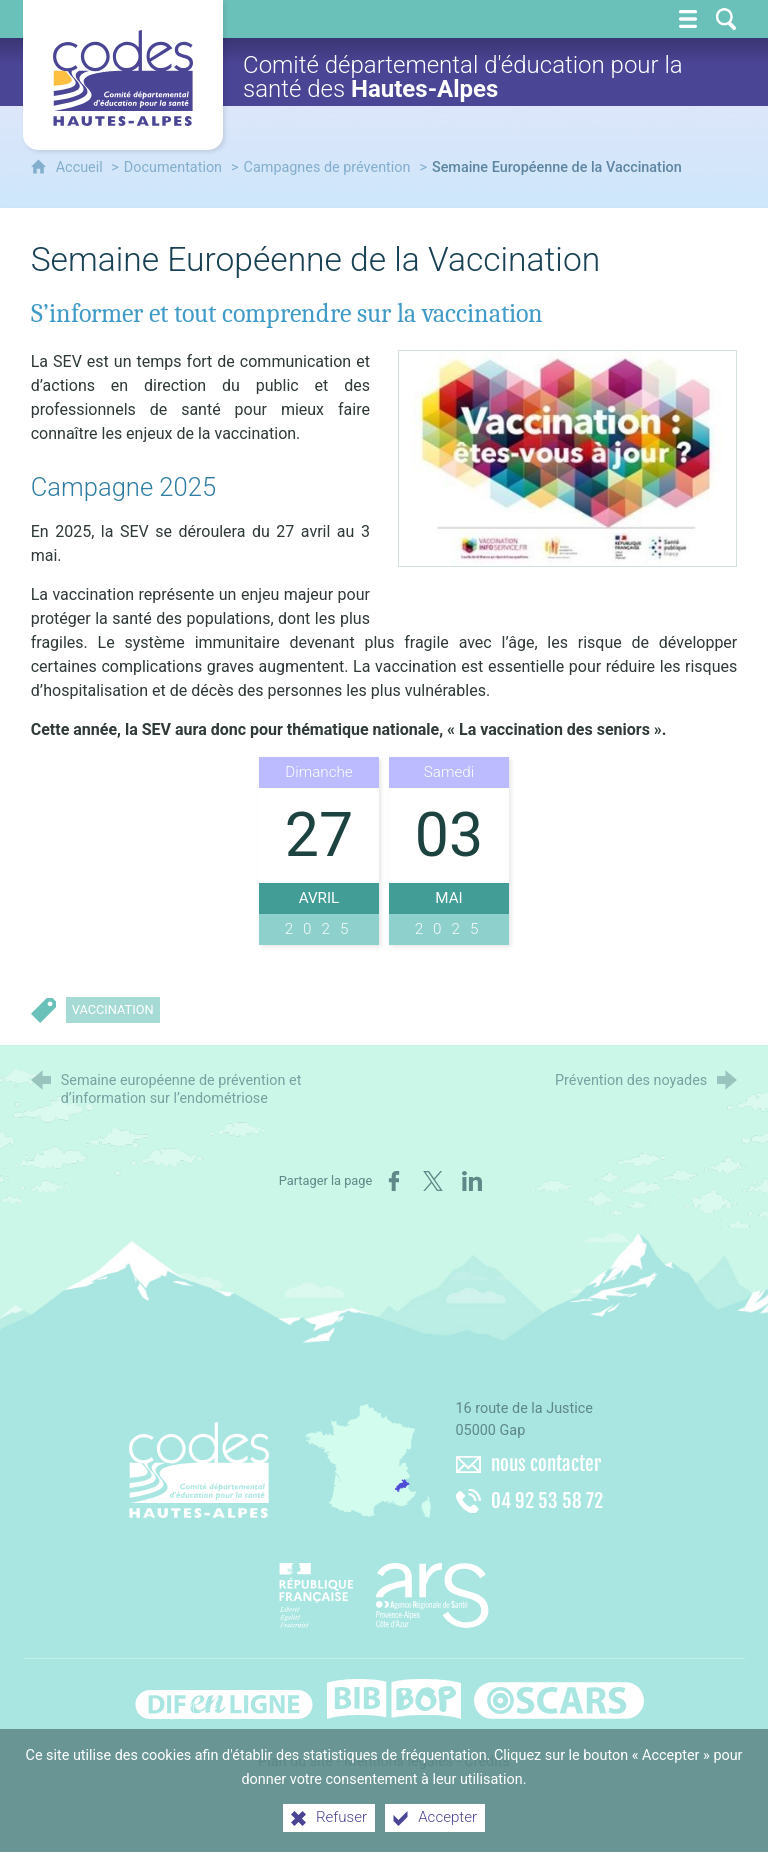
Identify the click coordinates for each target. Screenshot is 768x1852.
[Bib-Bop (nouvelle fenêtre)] (394, 1699)
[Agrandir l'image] (567, 457)
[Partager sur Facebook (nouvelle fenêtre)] (394, 1181)
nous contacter (546, 1464)
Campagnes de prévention (327, 167)
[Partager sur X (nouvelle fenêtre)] (433, 1181)
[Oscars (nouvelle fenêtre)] (559, 1699)
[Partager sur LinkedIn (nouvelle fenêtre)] (472, 1181)
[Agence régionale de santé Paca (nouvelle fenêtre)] (384, 1588)
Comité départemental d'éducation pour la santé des (463, 77)
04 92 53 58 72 (547, 1501)
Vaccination (113, 1009)
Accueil (81, 167)
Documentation (173, 167)
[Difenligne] (224, 1699)
